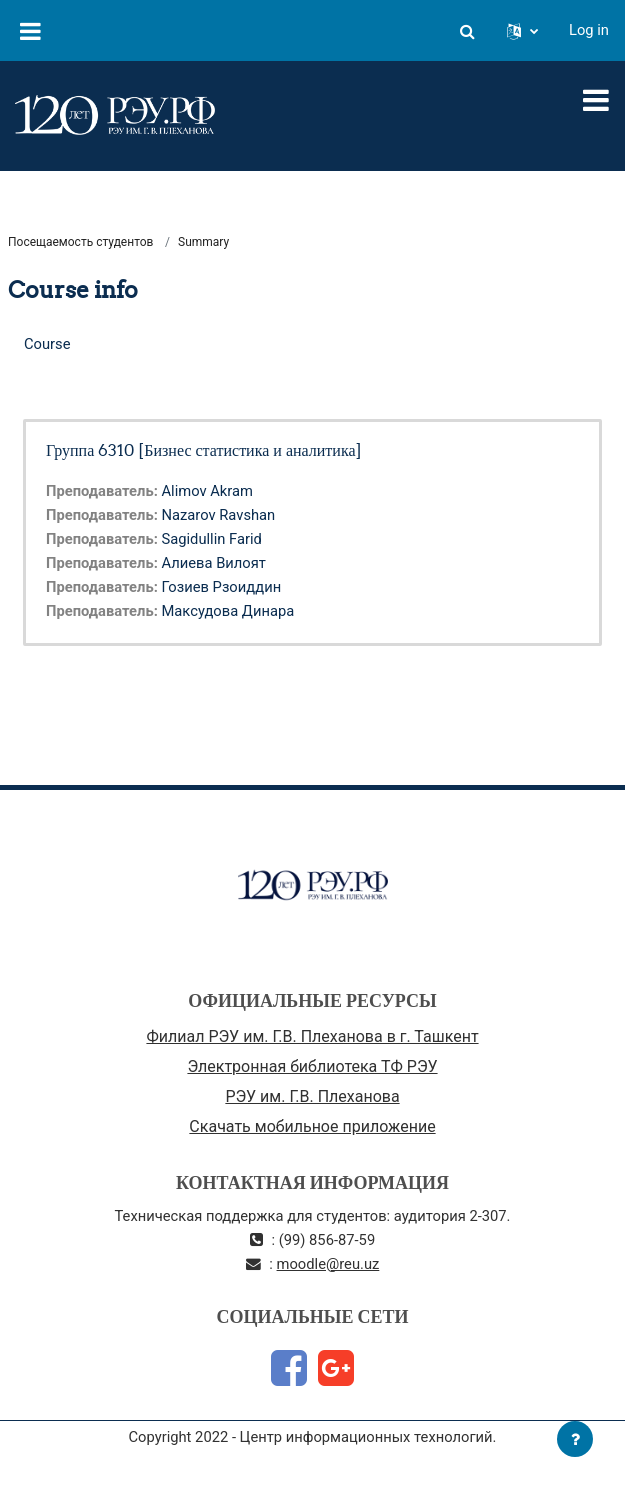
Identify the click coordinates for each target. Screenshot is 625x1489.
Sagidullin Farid (211, 539)
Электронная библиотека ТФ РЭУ (312, 1066)
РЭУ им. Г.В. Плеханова (312, 1096)
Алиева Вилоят (213, 563)
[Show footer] (575, 1439)
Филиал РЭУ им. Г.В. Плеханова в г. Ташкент (312, 1036)
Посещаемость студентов (80, 242)
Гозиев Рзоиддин (221, 587)
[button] (467, 30)
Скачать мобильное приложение (312, 1126)
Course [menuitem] (47, 344)
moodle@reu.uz (328, 1264)
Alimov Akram (207, 491)
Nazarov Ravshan (218, 515)
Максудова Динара (227, 611)
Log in (589, 30)
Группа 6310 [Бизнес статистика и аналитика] (204, 450)
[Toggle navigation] (596, 100)
